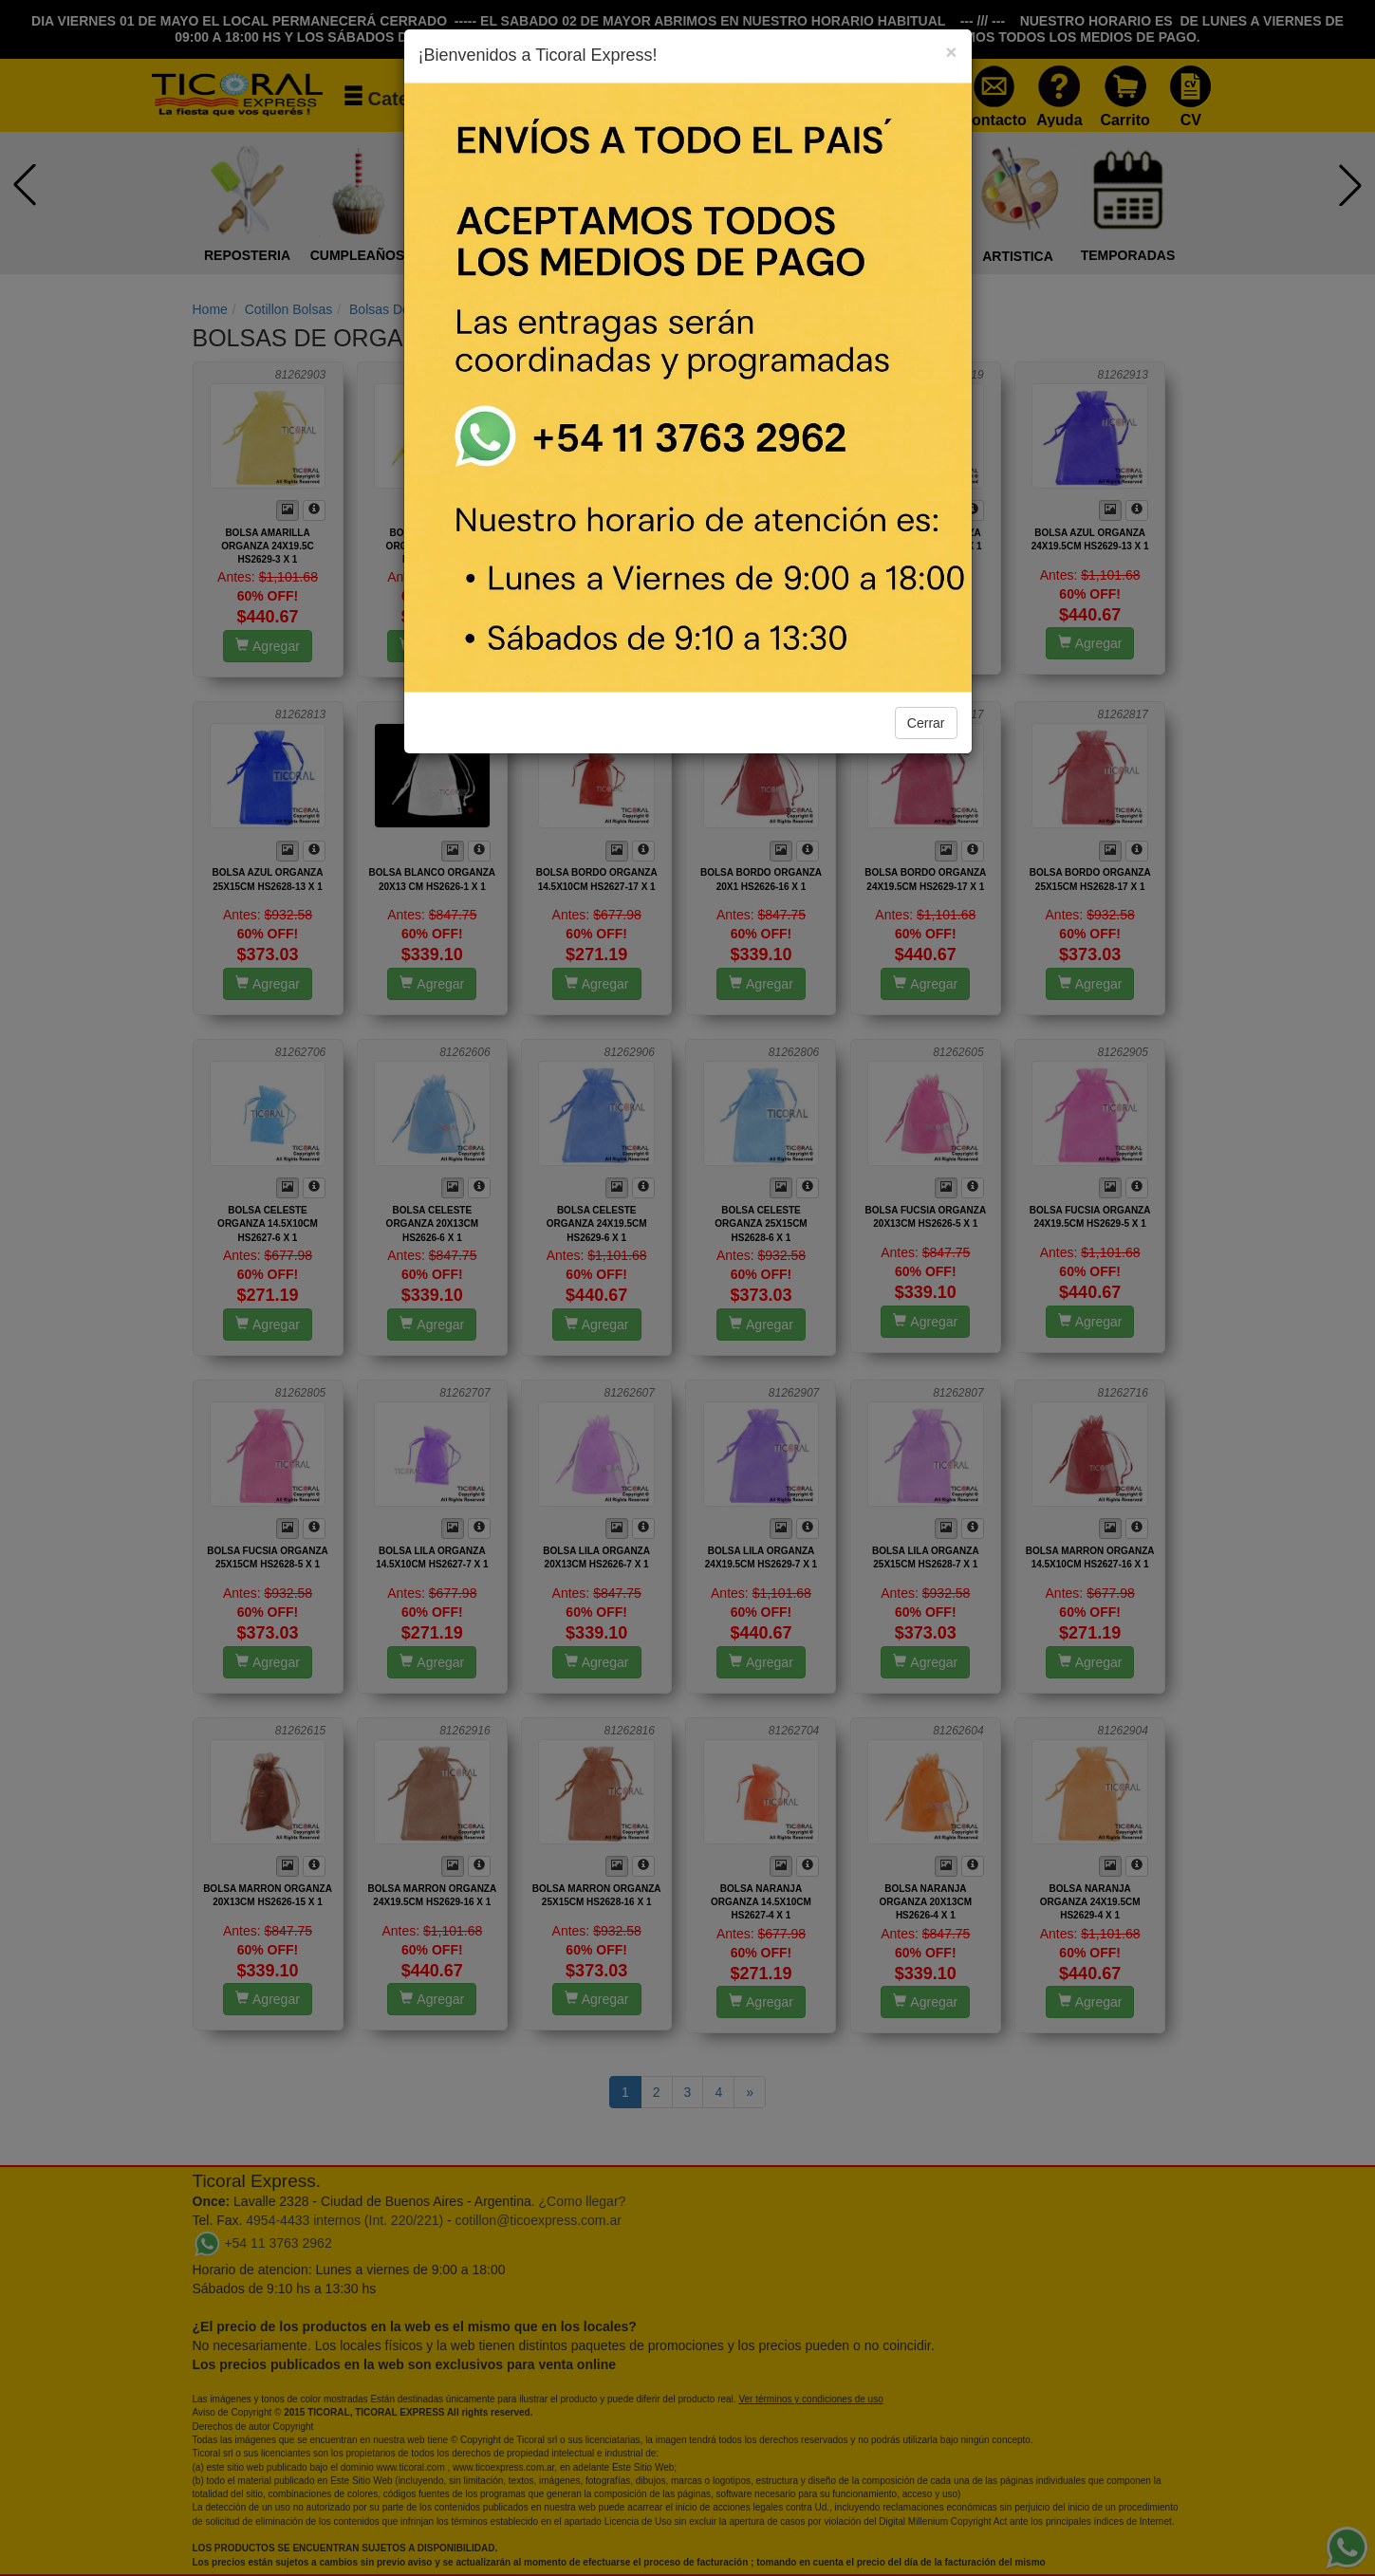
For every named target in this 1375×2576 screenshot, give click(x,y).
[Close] (951, 52)
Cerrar (926, 723)
